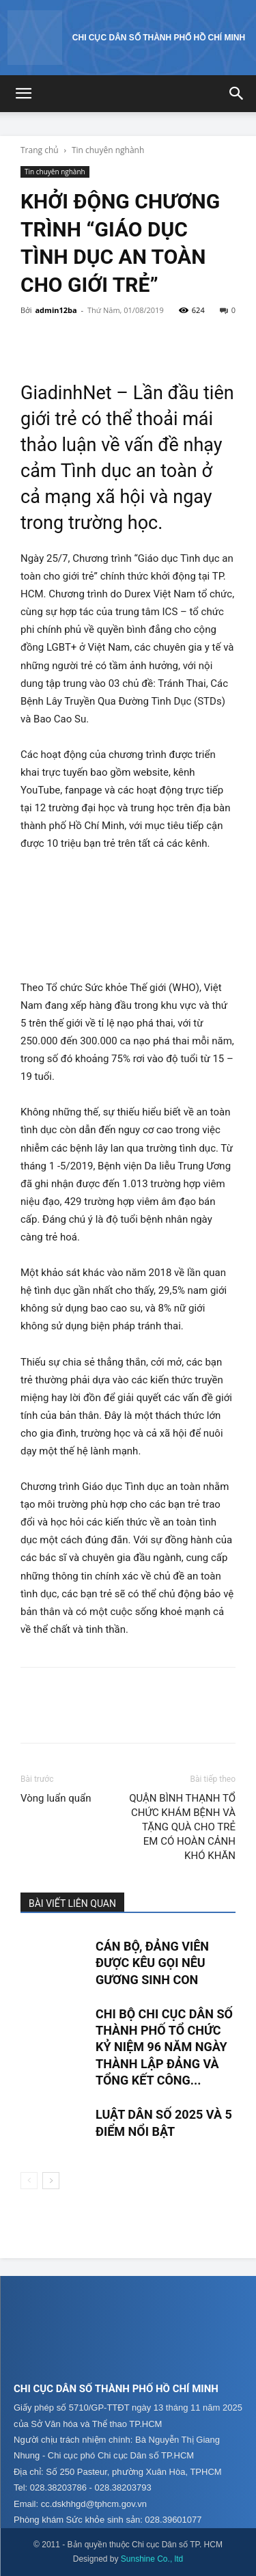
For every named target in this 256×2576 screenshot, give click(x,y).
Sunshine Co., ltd (152, 2559)
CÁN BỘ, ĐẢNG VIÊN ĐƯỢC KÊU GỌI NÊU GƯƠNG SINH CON (152, 1963)
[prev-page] (29, 2180)
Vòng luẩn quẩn (55, 1798)
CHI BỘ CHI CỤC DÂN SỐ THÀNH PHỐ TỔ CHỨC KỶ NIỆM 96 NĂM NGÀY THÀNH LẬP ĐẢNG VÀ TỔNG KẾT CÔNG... (164, 2047)
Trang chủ (39, 150)
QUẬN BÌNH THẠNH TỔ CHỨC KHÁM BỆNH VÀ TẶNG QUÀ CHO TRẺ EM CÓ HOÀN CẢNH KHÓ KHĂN (182, 1827)
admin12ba (55, 310)
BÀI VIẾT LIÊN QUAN (72, 1903)
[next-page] (50, 2180)
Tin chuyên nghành (108, 150)
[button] (23, 93)
